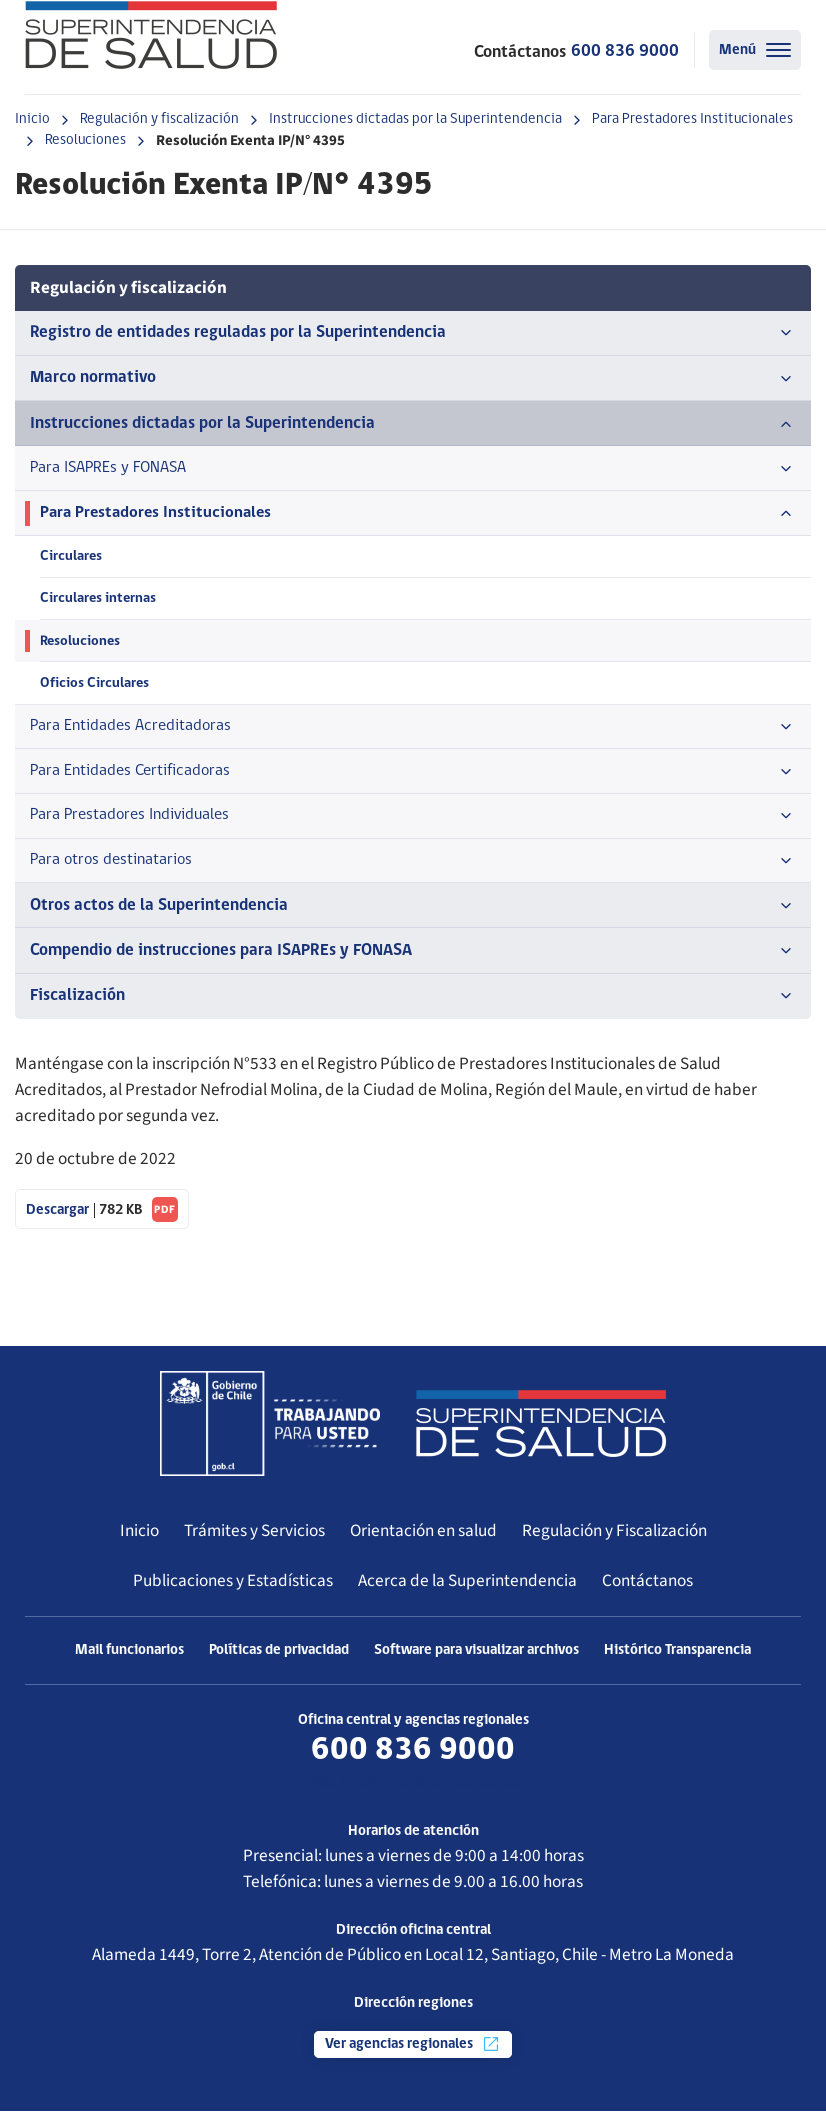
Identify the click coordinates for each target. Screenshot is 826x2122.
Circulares (71, 559)
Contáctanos (647, 1591)
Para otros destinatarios (413, 870)
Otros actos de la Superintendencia (413, 916)
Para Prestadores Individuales (413, 824)
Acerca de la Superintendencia (467, 1591)
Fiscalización (413, 1007)
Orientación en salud (423, 1541)
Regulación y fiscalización (159, 119)
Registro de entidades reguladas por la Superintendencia (413, 333)
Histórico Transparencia (677, 1661)
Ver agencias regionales (413, 2055)
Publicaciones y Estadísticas (233, 1591)
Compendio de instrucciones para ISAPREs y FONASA (413, 961)
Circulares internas (99, 602)
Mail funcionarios (129, 1661)
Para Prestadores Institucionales (692, 119)
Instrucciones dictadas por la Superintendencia (415, 119)
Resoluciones (85, 140)
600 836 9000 (625, 51)
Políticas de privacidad (279, 1661)
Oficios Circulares (95, 688)
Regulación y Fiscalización (614, 1541)
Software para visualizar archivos (476, 1661)
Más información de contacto (413, 1793)
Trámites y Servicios (254, 1541)
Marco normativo (413, 379)
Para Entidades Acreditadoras (413, 733)
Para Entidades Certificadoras (413, 779)
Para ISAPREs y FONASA (413, 470)
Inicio (32, 119)
